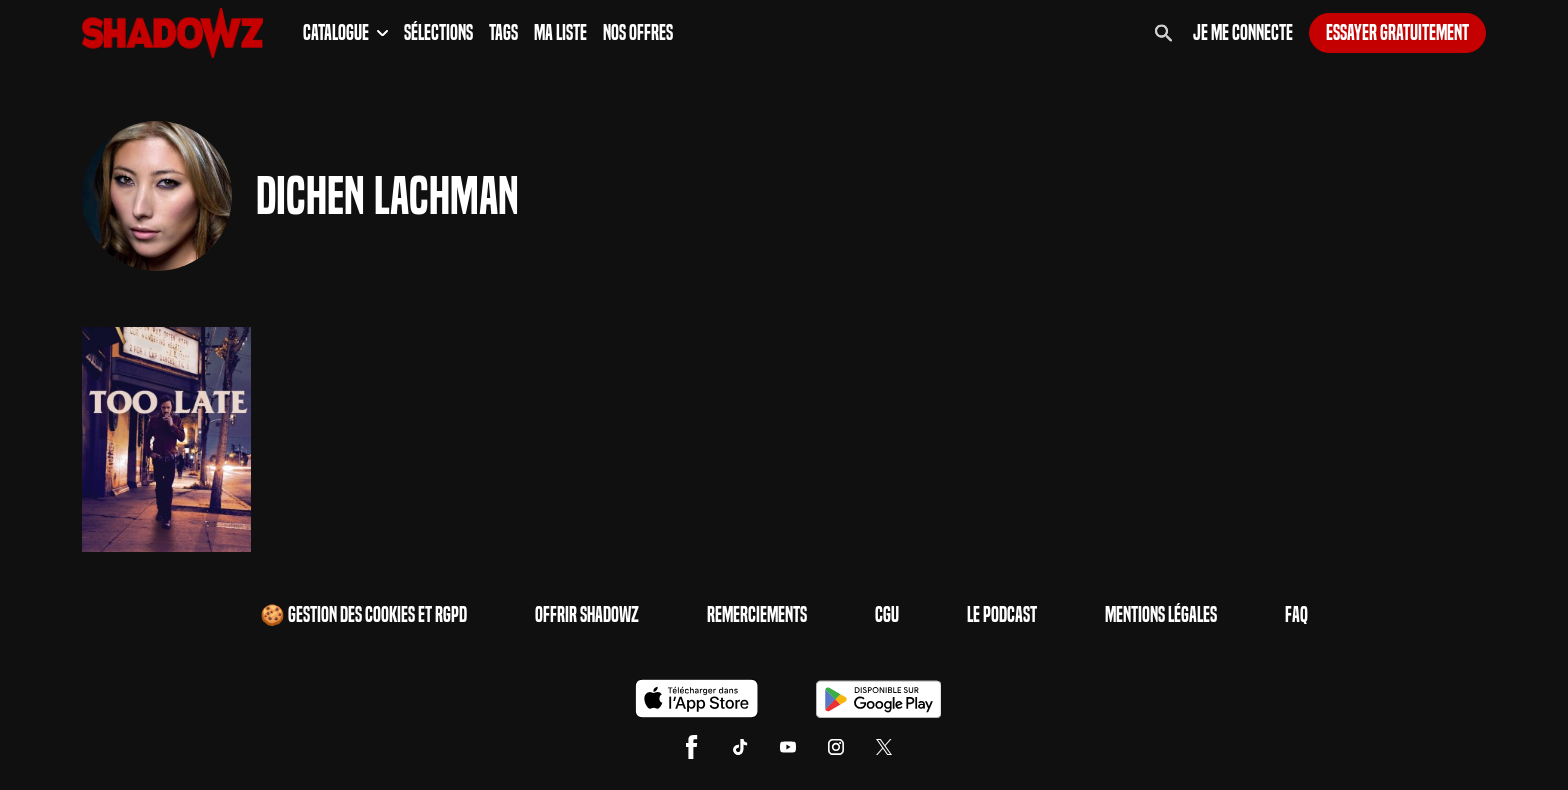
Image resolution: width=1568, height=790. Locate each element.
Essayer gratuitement (1397, 33)
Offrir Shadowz (587, 615)
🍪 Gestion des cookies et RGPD (363, 615)
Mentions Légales (1161, 615)
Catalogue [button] (345, 33)
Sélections (438, 33)
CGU (887, 615)
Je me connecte (1243, 33)
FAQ (1296, 615)
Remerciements (757, 615)
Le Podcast (1002, 615)
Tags (503, 33)
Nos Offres (638, 33)
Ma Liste (560, 33)
